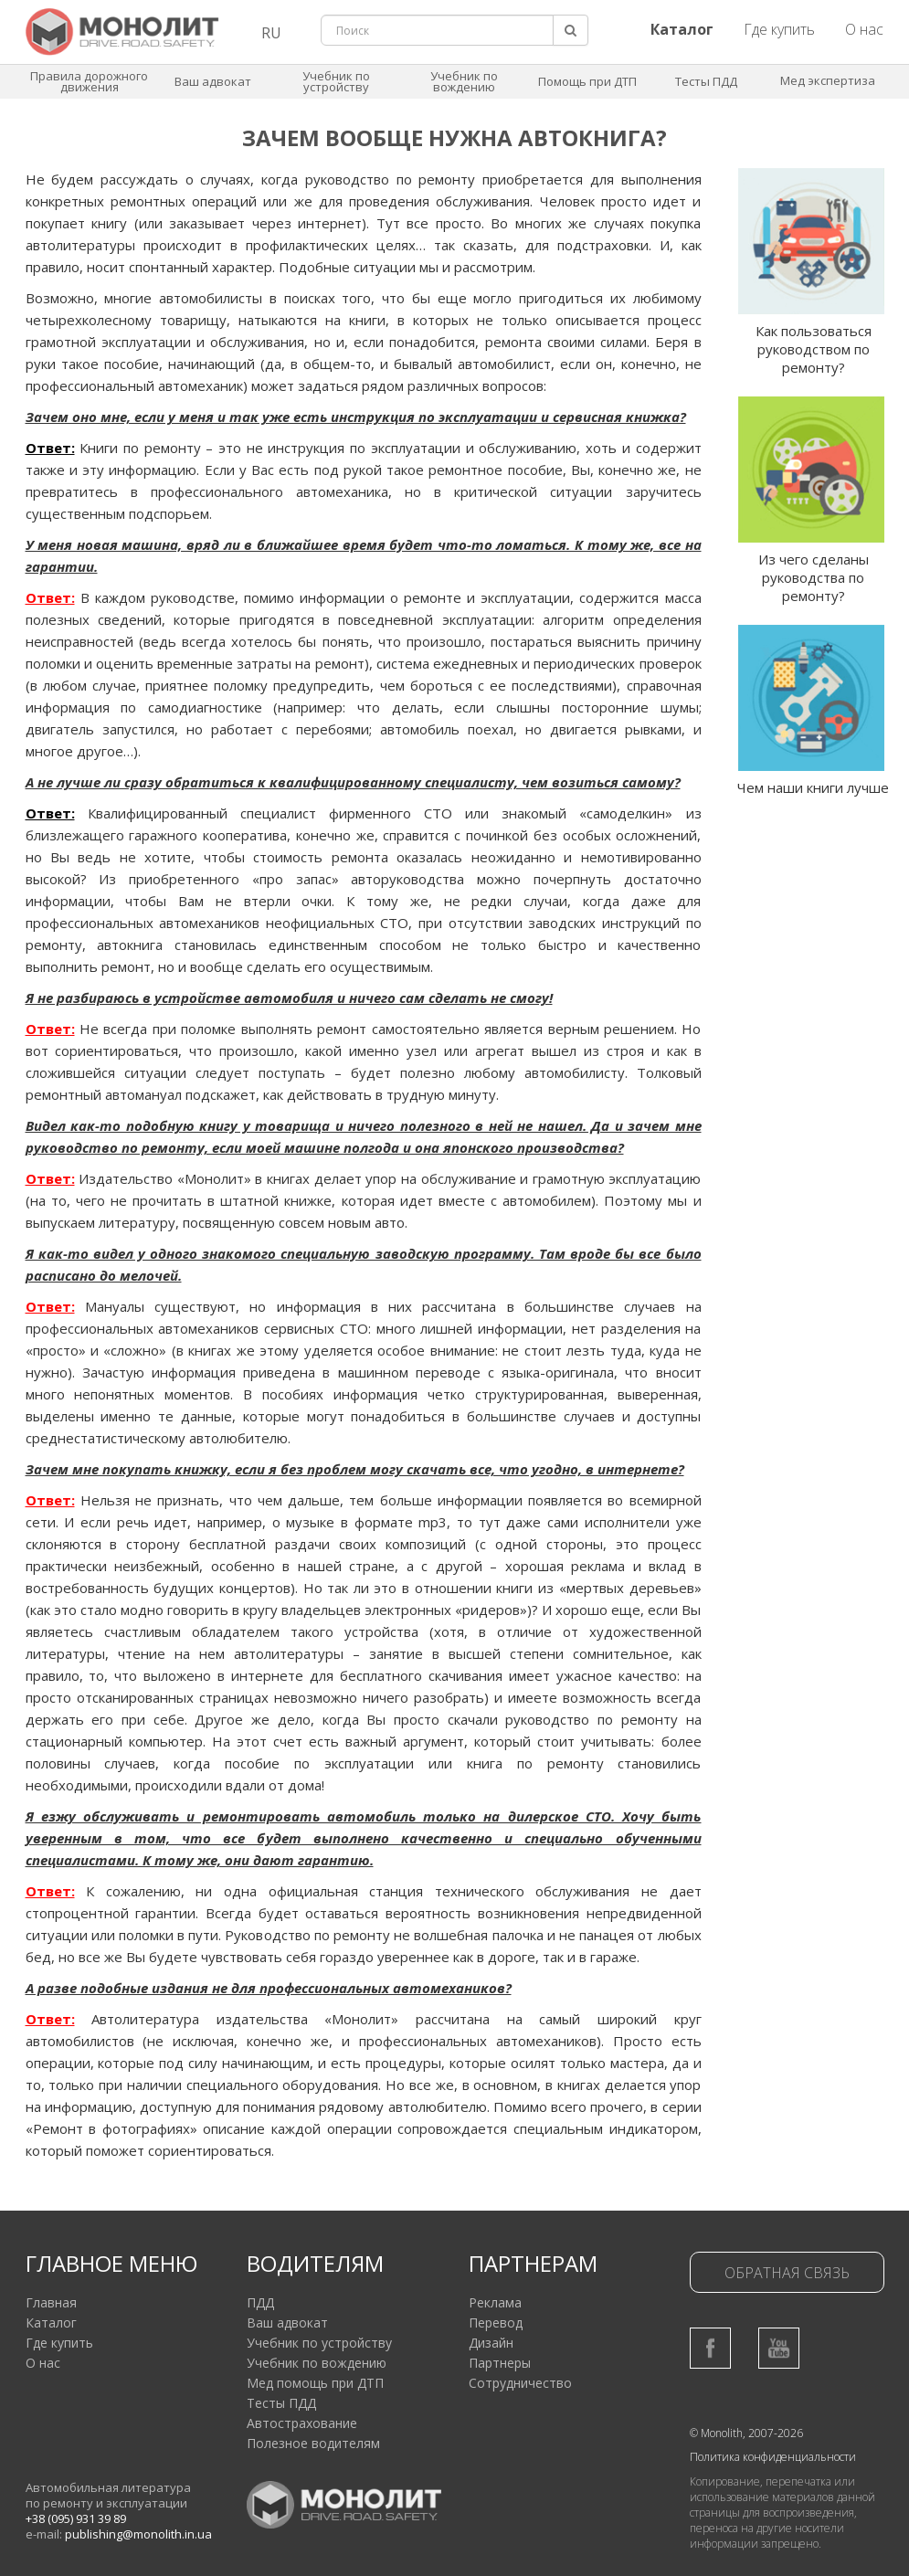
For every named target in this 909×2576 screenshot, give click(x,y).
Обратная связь (787, 2273)
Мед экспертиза (827, 80)
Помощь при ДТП (587, 81)
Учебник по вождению (464, 81)
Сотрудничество (520, 2382)
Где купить (779, 29)
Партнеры (500, 2362)
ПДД (260, 2302)
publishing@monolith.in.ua (138, 2534)
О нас (864, 29)
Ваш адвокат (212, 81)
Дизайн (491, 2342)
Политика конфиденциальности (773, 2457)
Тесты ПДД (706, 81)
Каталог (51, 2322)
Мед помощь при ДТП (315, 2382)
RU (271, 33)
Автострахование (302, 2423)
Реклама (495, 2302)
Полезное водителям (313, 2443)
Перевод (496, 2322)
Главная (51, 2302)
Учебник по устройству (336, 81)
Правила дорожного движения (89, 81)
